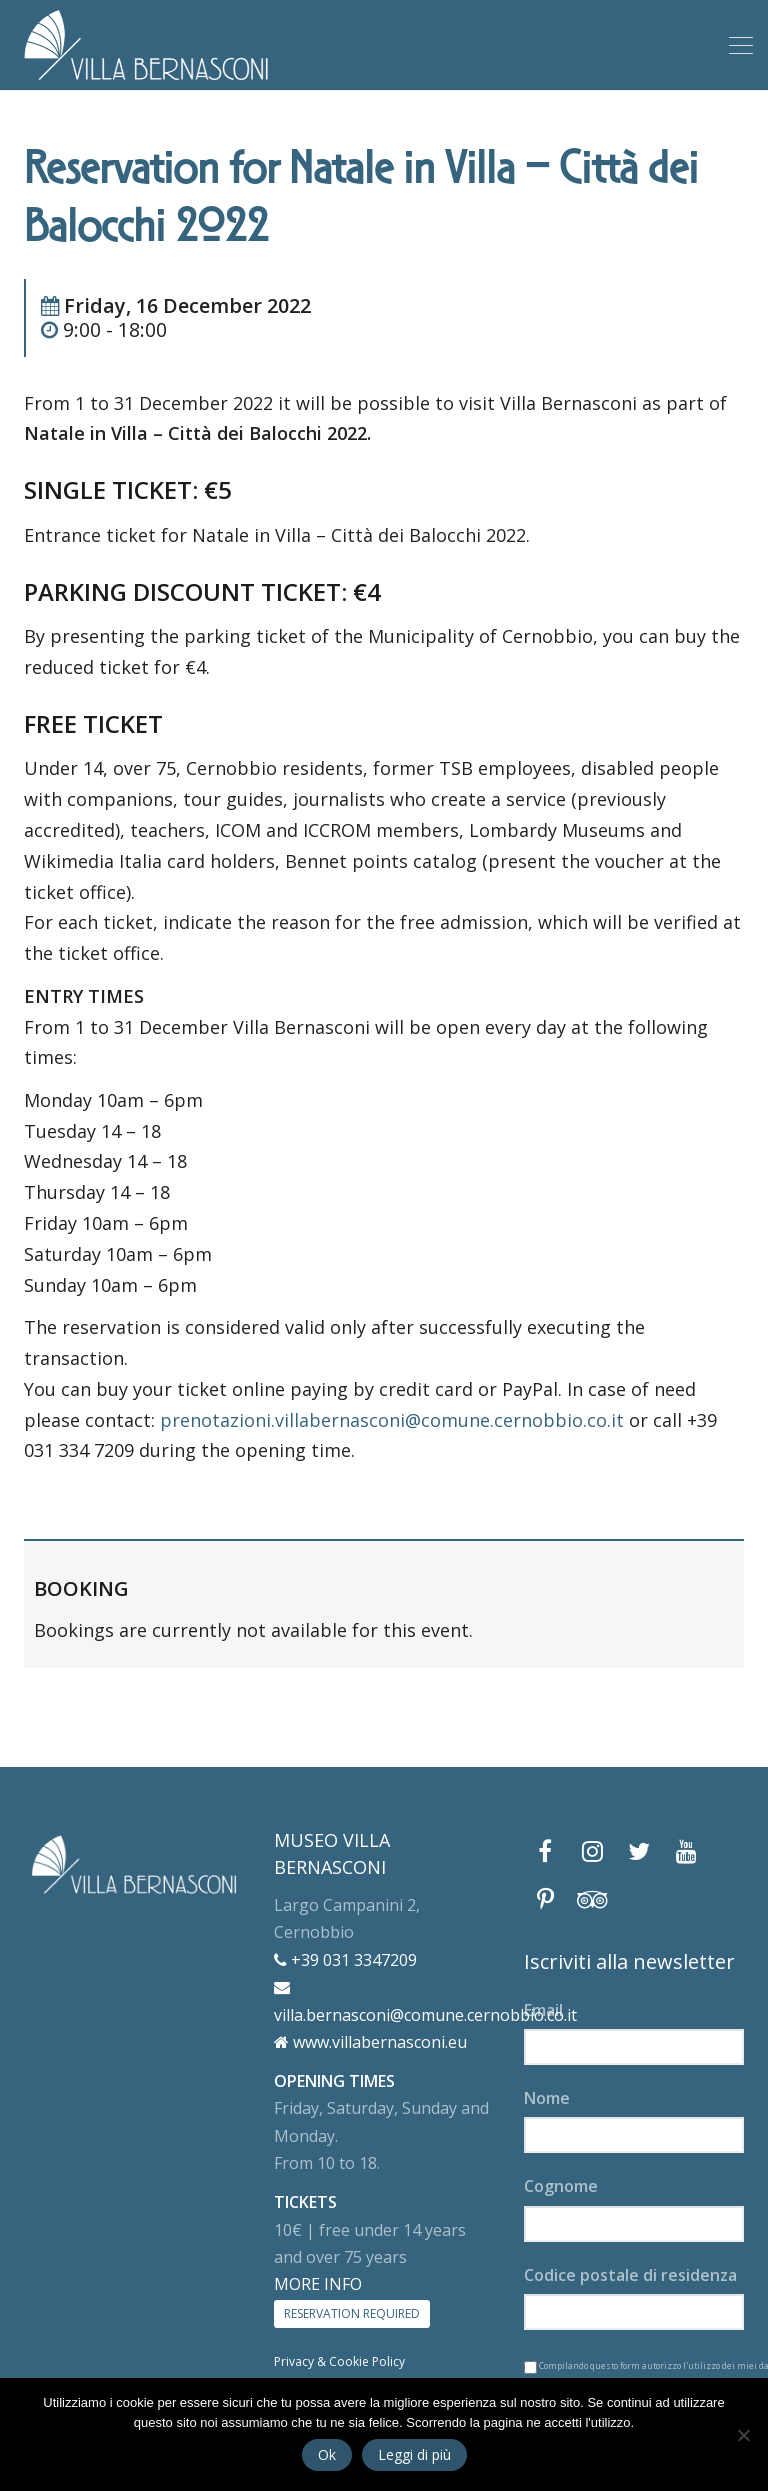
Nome (547, 2098)
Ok (327, 2454)
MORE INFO (318, 2284)
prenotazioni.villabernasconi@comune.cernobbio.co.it (392, 1420)
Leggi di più (414, 2454)
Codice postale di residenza (630, 2275)
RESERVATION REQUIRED (352, 2313)
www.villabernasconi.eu (370, 2042)
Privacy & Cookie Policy (339, 2361)
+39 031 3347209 (345, 1960)
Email (543, 2010)
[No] (743, 2435)
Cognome (561, 2186)
